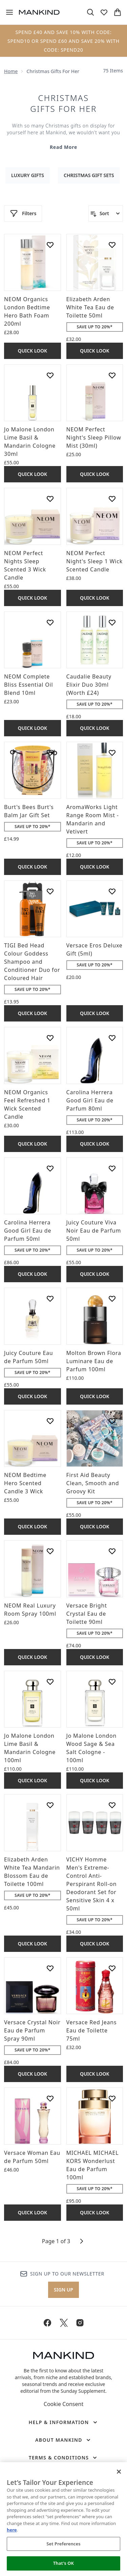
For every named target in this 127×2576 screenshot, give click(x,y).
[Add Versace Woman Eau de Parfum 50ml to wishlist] (50, 2098)
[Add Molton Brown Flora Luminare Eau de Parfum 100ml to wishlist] (112, 1298)
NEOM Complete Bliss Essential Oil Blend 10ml (28, 685)
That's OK (63, 2563)
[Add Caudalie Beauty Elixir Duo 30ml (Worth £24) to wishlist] (112, 622)
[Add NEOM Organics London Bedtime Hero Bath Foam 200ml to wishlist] (50, 245)
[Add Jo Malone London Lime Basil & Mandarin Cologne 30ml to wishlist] (50, 375)
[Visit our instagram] (80, 2323)
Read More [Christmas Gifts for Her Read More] (63, 147)
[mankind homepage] (39, 12)
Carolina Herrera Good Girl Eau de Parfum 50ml (27, 1230)
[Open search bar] (90, 12)
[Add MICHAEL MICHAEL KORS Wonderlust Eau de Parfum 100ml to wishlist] (112, 2098)
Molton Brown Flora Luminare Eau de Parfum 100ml (93, 1361)
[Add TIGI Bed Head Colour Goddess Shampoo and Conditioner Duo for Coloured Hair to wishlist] (50, 891)
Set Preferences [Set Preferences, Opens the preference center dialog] (63, 2544)
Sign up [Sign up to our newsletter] (63, 2289)
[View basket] (117, 12)
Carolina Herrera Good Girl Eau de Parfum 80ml (89, 1100)
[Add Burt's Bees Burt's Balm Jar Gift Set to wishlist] (50, 752)
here (12, 2530)
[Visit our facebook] (47, 2323)
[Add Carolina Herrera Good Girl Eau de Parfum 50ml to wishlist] (50, 1168)
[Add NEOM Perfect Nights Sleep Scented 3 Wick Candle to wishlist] (50, 499)
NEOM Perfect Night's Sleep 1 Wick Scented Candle (94, 561)
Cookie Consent (63, 2404)
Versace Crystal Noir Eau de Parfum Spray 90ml (32, 2030)
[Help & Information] (63, 2422)
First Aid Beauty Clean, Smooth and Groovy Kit (92, 1483)
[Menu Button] (9, 12)
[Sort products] (105, 213)
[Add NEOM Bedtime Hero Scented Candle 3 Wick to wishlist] (50, 1421)
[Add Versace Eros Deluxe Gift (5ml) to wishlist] (112, 891)
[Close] (118, 2471)
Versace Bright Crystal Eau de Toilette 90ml (86, 1614)
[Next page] (81, 2241)
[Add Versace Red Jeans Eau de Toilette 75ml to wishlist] (112, 1968)
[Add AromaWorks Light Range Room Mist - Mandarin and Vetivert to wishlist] (112, 752)
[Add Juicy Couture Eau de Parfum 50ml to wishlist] (50, 1298)
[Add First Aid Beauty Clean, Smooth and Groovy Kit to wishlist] (112, 1421)
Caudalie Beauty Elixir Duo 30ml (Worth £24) (88, 685)
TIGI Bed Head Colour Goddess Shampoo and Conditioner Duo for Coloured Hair (32, 962)
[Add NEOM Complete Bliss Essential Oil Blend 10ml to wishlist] (50, 622)
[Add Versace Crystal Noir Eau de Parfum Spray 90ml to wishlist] (50, 1968)
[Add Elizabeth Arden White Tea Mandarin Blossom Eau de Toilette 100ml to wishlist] (50, 1805)
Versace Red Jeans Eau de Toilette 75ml (91, 2030)
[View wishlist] (104, 12)
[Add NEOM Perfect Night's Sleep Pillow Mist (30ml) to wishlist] (112, 375)
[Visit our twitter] (64, 2323)
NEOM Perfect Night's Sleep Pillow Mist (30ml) (93, 437)
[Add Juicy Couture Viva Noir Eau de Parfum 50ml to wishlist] (112, 1168)
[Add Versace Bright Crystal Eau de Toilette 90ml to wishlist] (112, 1551)
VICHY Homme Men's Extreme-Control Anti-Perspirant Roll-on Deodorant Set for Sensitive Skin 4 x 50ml (91, 1884)
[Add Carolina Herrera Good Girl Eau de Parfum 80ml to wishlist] (112, 1038)
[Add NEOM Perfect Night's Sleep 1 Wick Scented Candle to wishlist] (112, 499)
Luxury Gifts (27, 175)
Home (11, 71)
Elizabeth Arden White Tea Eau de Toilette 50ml (90, 307)
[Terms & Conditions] (64, 2457)
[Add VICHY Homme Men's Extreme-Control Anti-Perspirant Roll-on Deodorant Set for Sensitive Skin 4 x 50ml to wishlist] (112, 1805)
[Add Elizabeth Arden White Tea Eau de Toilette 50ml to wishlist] (112, 245)
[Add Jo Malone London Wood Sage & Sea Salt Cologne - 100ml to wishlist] (112, 1681)
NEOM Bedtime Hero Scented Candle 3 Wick (25, 1483)
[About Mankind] (63, 2440)
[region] (63, 2519)
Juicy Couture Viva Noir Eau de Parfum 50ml (93, 1230)
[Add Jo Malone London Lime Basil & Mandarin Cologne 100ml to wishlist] (50, 1681)
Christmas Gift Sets (89, 175)
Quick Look (32, 350)
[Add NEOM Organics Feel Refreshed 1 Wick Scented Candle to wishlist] (50, 1038)
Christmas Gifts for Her (63, 103)
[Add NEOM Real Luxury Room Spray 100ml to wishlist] (50, 1551)
